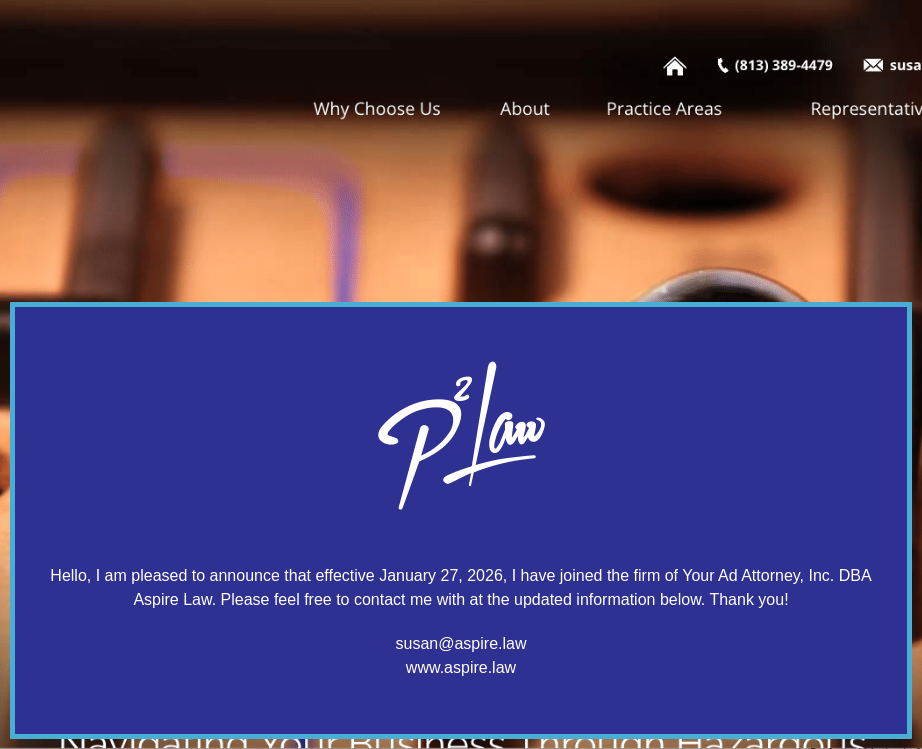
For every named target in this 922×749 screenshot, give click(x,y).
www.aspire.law (461, 667)
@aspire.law (482, 643)
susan (417, 643)
